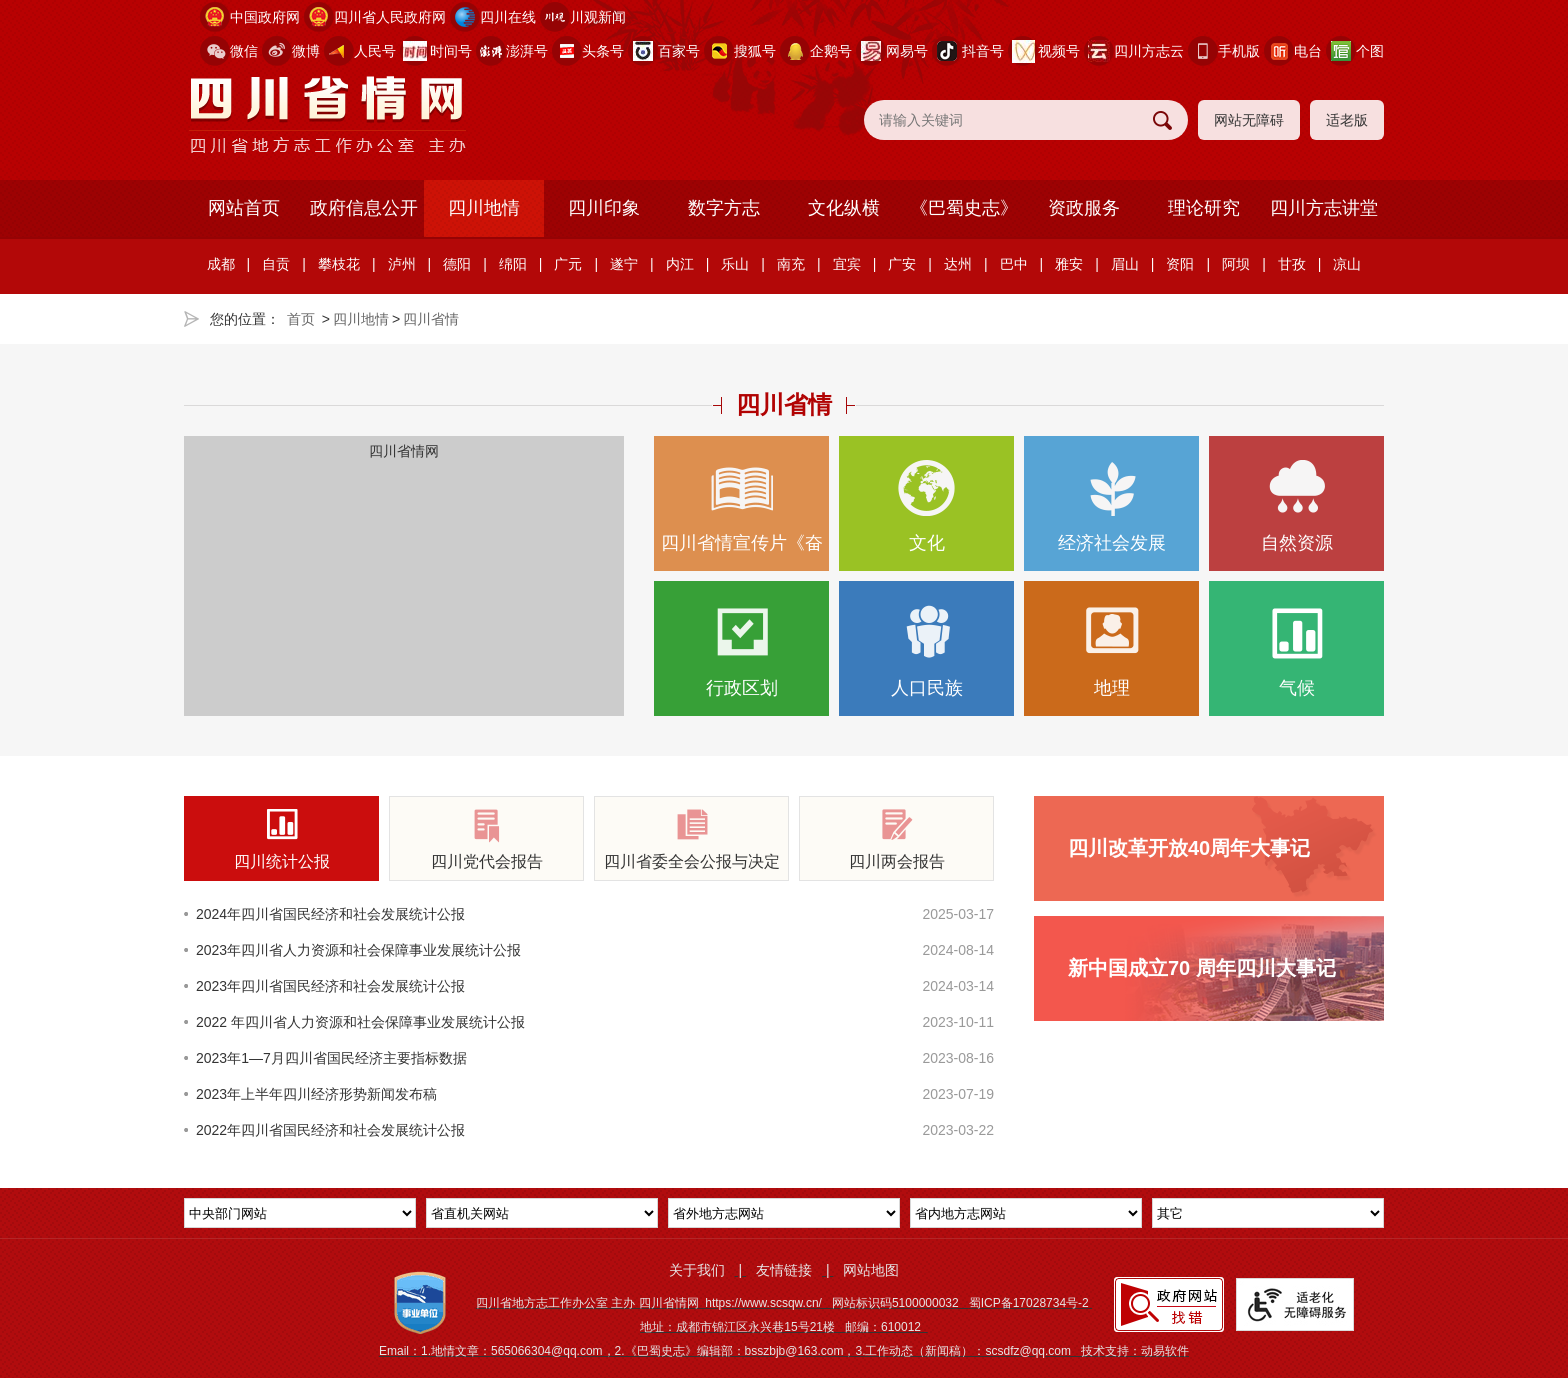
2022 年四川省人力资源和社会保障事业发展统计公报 (360, 1022)
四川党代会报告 (486, 839)
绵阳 (513, 264)
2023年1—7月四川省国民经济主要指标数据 (331, 1058)
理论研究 (1204, 208)
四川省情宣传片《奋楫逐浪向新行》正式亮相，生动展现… (741, 515)
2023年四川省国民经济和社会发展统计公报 (330, 986)
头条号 (603, 51)
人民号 (375, 51)
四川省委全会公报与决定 (691, 839)
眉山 (1125, 264)
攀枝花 (339, 264)
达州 (958, 264)
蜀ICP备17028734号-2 (1029, 1303)
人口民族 (926, 651)
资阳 (1180, 264)
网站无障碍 (1249, 120)
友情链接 (784, 1270)
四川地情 (484, 208)
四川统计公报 (281, 839)
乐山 (735, 264)
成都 (221, 264)
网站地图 (871, 1270)
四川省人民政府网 (390, 17)
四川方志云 (1149, 51)
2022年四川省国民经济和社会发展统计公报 (330, 1130)
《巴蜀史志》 (964, 208)
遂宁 (624, 264)
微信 (244, 51)
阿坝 (1236, 264)
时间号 (451, 51)
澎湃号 (527, 51)
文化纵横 (844, 208)
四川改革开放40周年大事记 (1189, 848)
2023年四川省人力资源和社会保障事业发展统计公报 (358, 950)
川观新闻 (598, 17)
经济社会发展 (1111, 506)
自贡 (276, 264)
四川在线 (508, 17)
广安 (902, 264)
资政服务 (1084, 208)
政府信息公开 (364, 208)
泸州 (402, 264)
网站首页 (244, 208)
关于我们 (697, 1270)
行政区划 (741, 651)
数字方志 (724, 208)
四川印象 (604, 208)
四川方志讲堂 (1324, 208)
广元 (568, 264)
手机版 (1239, 51)
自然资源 (1296, 506)
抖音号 (983, 51)
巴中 (1014, 264)
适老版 (1347, 120)
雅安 (1069, 264)
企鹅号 (831, 51)
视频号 (1059, 51)
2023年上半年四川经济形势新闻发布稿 (316, 1094)
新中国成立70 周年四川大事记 (1202, 968)
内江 (680, 264)
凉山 (1347, 264)
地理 (1111, 651)
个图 (1370, 51)
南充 (791, 264)
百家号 (679, 51)
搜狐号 (755, 51)
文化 (926, 506)
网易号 (907, 51)
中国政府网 (265, 17)
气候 (1296, 651)
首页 (301, 319)
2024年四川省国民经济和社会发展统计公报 (330, 914)
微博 (306, 51)
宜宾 (847, 264)
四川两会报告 (896, 839)
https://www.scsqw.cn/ (763, 1303)
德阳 (457, 264)
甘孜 (1292, 264)
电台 (1308, 51)
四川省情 (431, 319)
